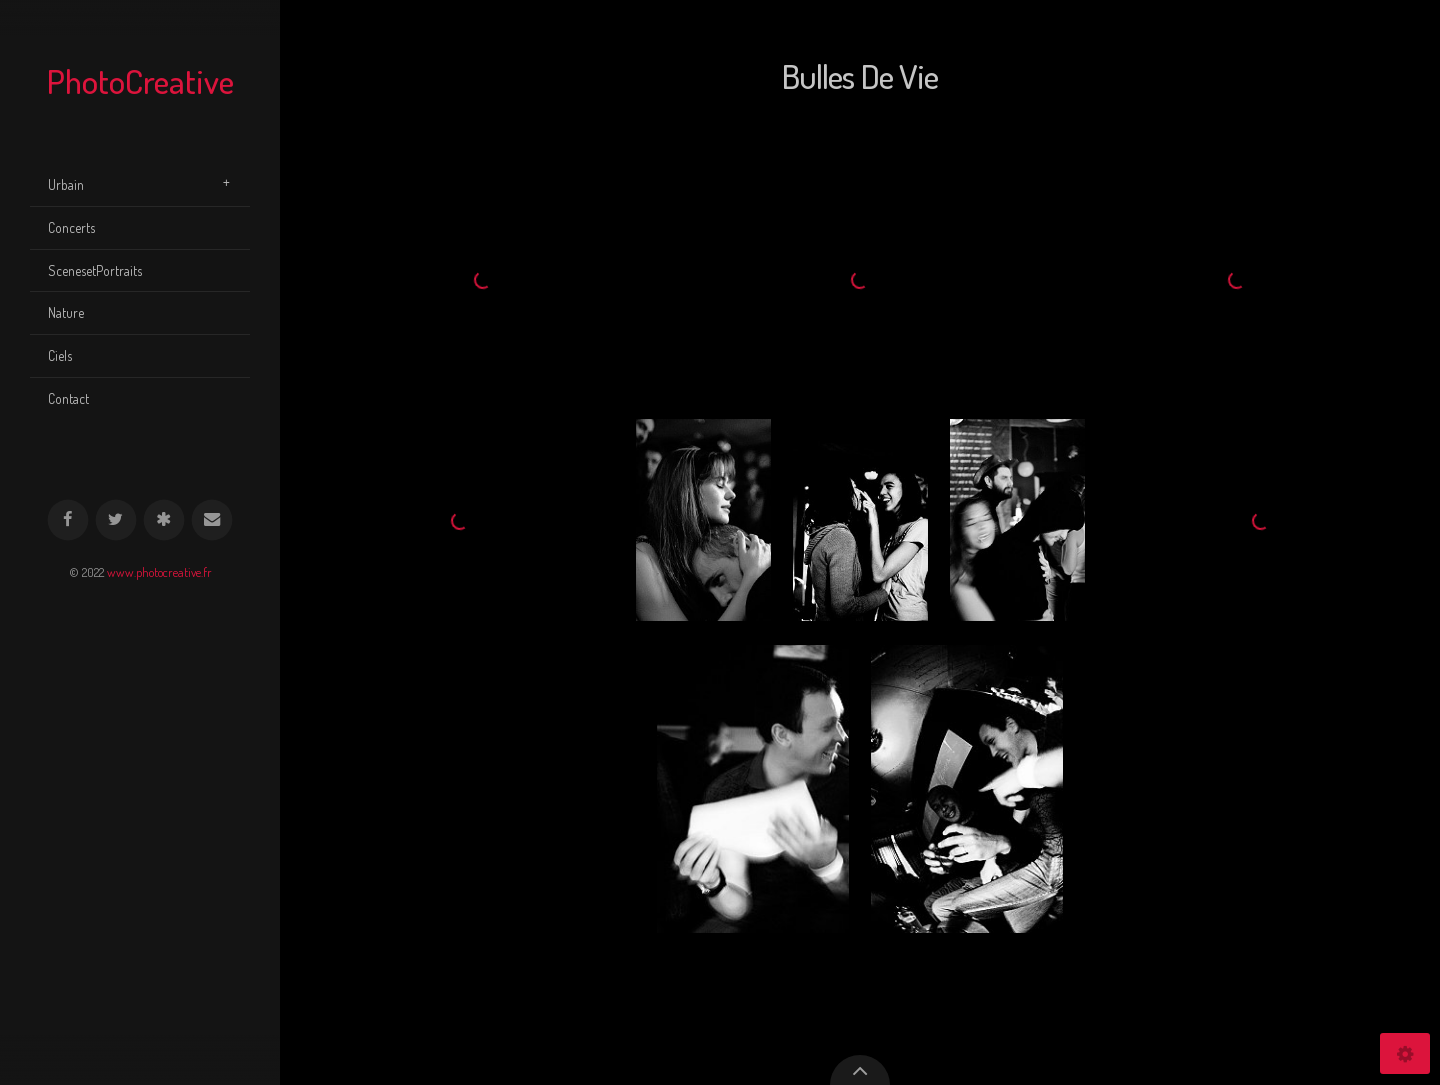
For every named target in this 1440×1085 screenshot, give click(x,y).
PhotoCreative (140, 80)
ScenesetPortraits (95, 270)
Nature (66, 312)
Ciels (60, 355)
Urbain (66, 184)
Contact (68, 398)
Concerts (71, 227)
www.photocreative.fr (159, 572)
